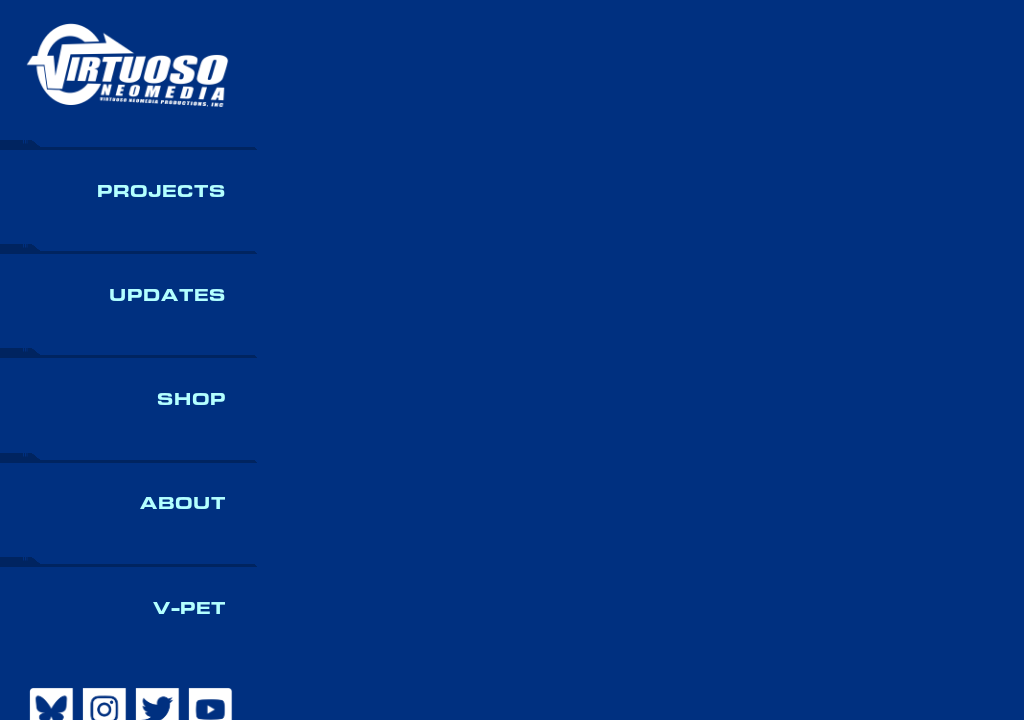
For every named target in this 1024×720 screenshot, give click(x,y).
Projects (161, 191)
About (183, 503)
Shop (191, 399)
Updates (167, 295)
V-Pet (189, 608)
